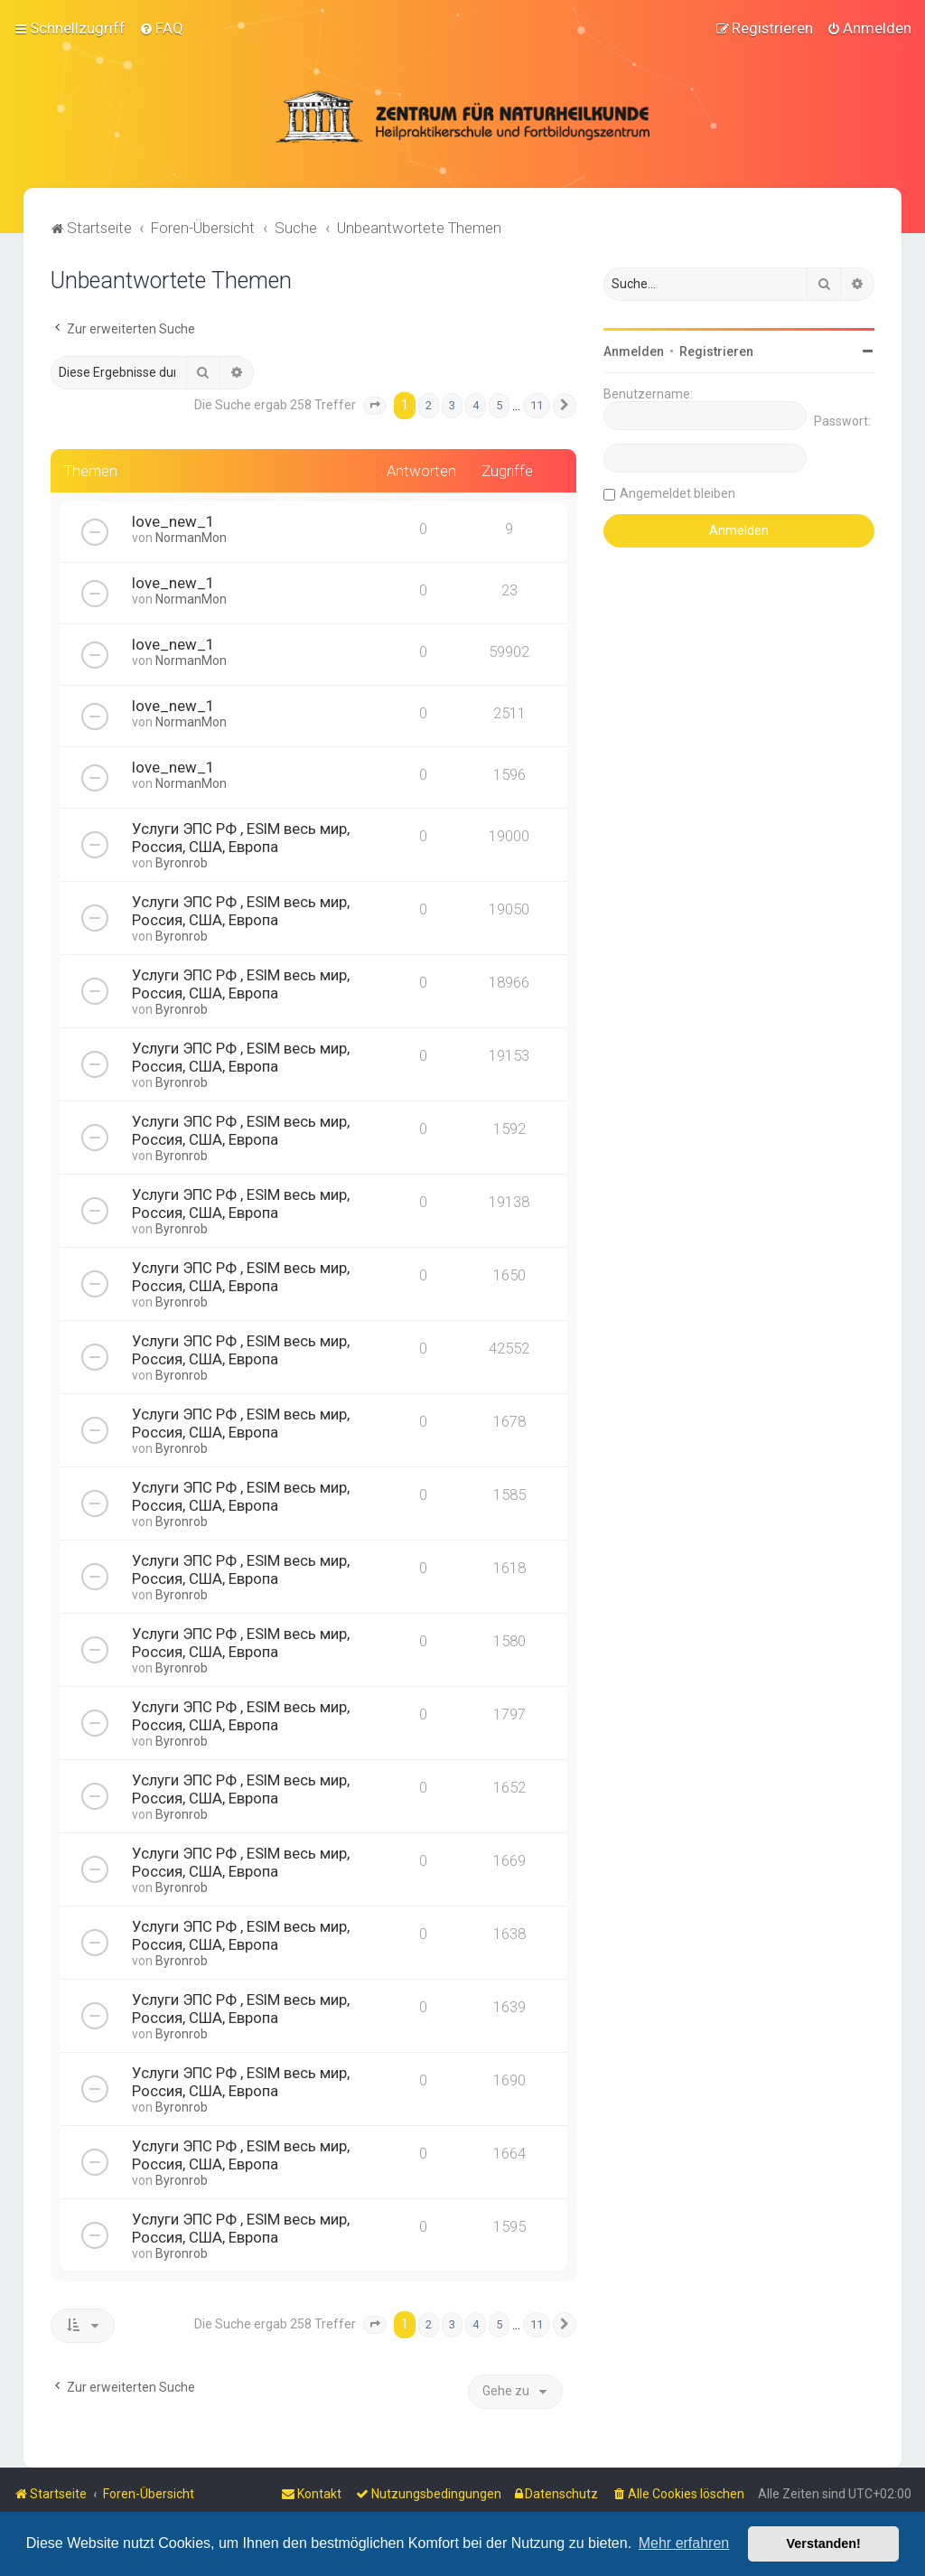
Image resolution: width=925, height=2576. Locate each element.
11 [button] (536, 404)
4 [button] (475, 404)
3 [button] (452, 404)
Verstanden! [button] (824, 2543)
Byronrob (181, 863)
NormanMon (191, 537)
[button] (375, 405)
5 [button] (499, 404)
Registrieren (716, 350)
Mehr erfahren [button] (684, 2543)
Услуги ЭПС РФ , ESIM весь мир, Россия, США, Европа (241, 838)
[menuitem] (161, 28)
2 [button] (428, 404)
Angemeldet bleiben (677, 492)
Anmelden (633, 350)
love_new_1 (173, 521)
